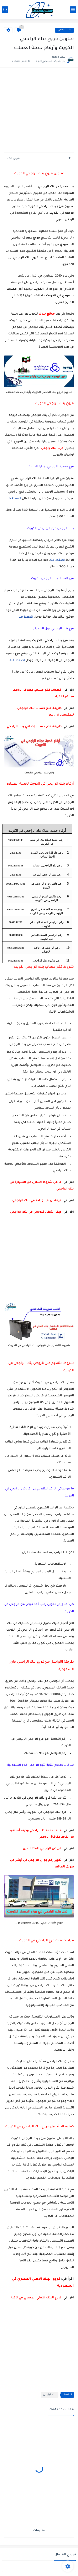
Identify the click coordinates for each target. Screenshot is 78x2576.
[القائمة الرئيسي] (73, 9)
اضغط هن (14, 498)
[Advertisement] (39, 110)
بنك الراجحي (64, 30)
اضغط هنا (57, 560)
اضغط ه (18, 660)
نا (11, 660)
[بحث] (5, 9)
